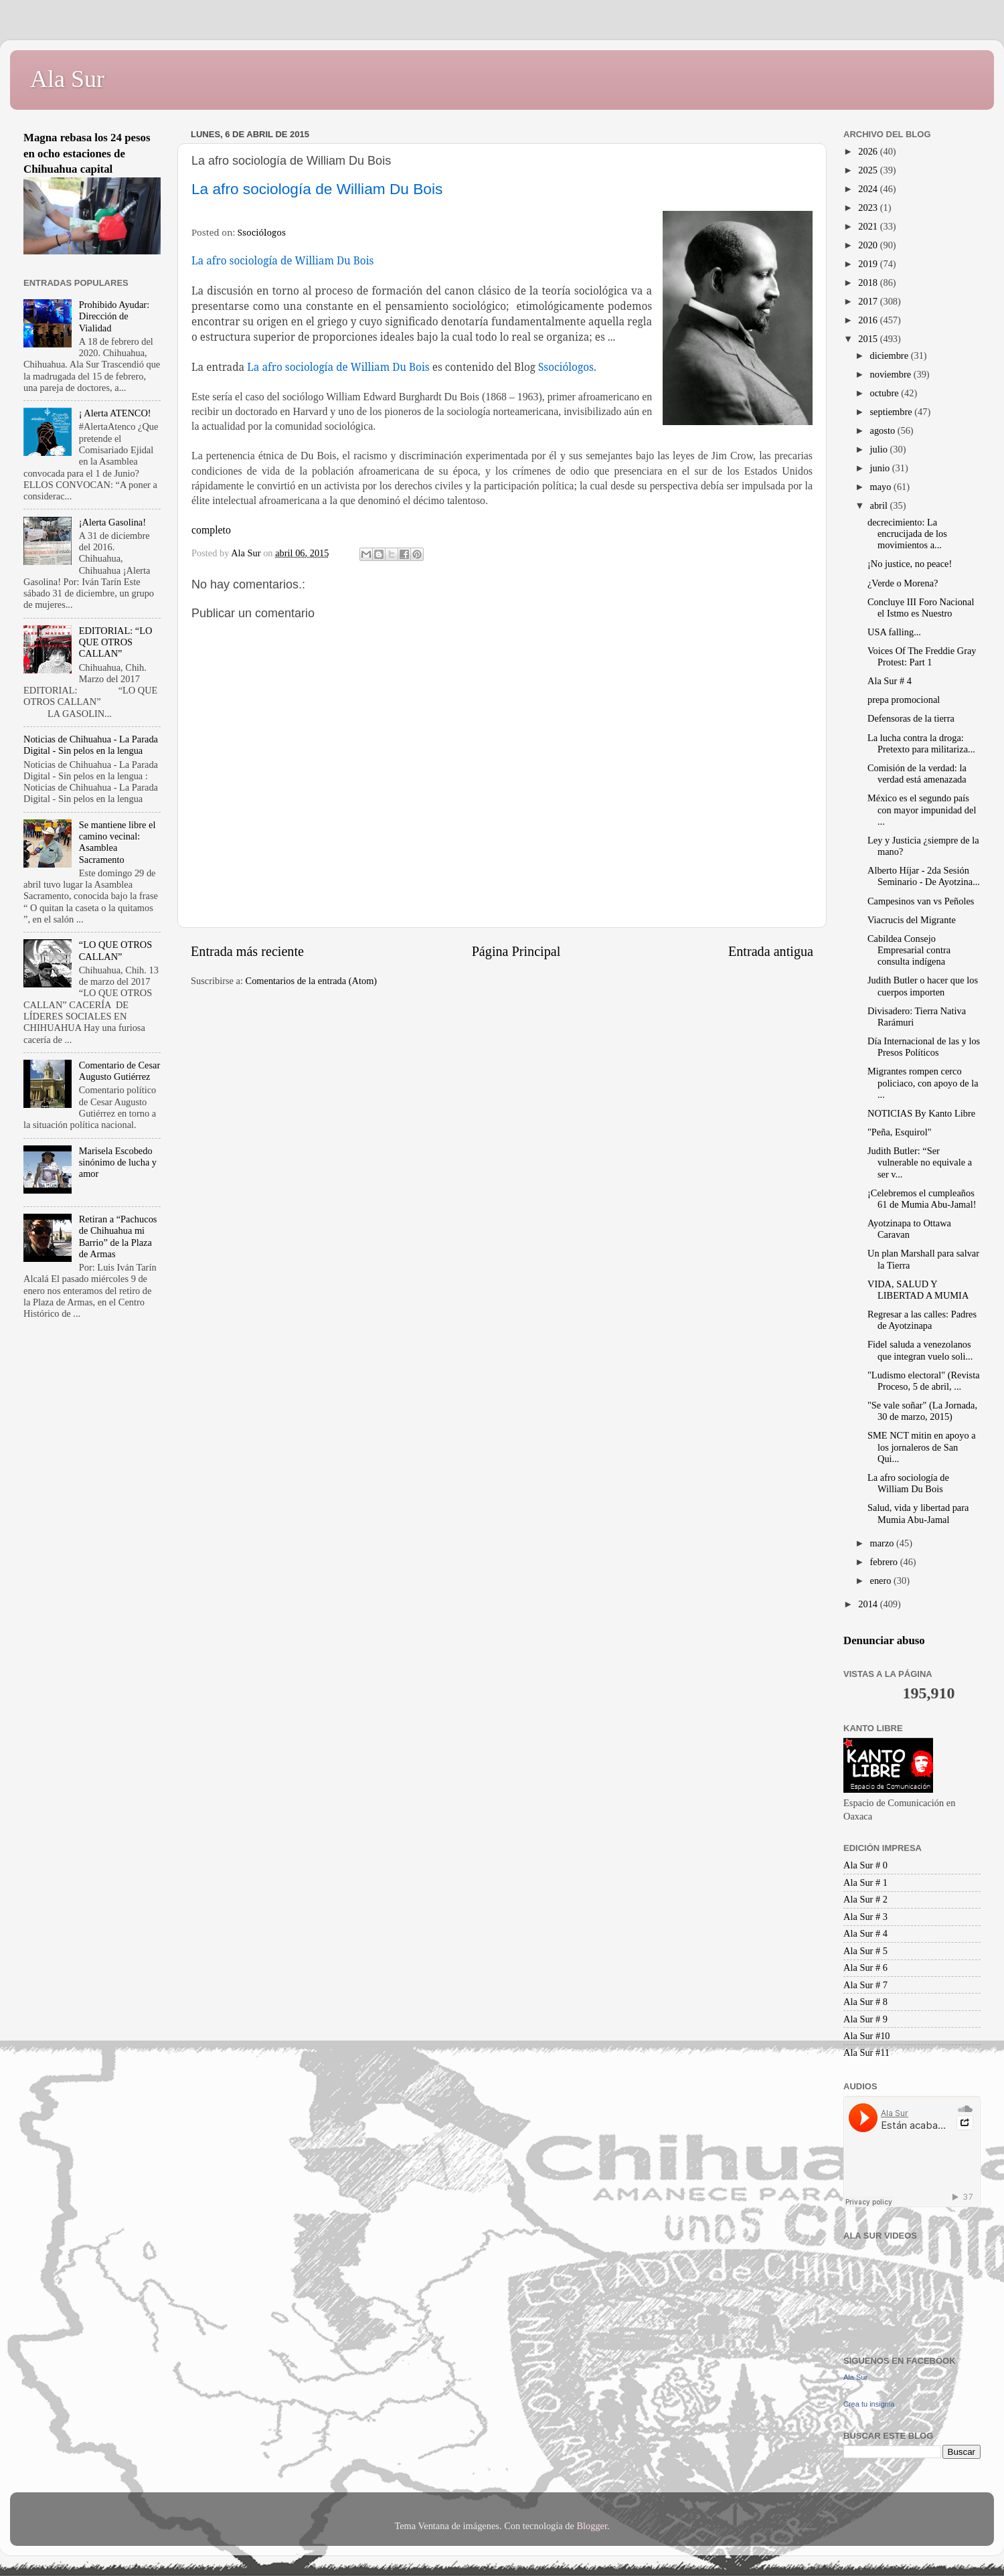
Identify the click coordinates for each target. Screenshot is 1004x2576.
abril (880, 505)
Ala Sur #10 (866, 2035)
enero (882, 1580)
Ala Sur (67, 79)
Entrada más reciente (247, 951)
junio (881, 468)
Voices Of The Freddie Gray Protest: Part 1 (922, 656)
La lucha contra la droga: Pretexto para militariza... (921, 743)
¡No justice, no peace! (909, 563)
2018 (869, 282)
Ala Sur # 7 (865, 1985)
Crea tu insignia (868, 2404)
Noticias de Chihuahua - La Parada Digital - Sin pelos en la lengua (90, 745)
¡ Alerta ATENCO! (115, 413)
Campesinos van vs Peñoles (921, 901)
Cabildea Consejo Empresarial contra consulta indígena (908, 950)
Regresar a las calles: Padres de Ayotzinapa (922, 1320)
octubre (886, 393)
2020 (869, 245)
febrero (885, 1561)
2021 (869, 226)
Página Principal (516, 951)
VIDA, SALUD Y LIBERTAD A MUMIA (918, 1290)
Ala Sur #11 (866, 2052)
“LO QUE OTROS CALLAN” (116, 950)
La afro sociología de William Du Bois (908, 1483)
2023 (869, 207)
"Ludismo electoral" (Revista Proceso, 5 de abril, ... (923, 1381)
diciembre (890, 355)
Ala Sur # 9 (865, 2019)
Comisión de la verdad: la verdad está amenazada (917, 773)
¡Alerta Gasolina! (112, 522)
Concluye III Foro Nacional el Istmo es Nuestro (920, 607)
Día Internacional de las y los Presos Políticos (923, 1047)
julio (880, 449)
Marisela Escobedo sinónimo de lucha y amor (118, 1162)
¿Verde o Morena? (902, 583)
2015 (869, 338)
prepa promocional (903, 699)
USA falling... (894, 632)
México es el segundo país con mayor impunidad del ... (921, 810)
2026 (869, 151)
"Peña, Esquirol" (899, 1132)
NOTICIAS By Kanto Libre (921, 1113)
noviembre (892, 374)
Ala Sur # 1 (865, 1882)
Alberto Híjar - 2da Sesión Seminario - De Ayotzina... (923, 876)
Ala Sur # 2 (865, 1899)
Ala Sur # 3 (865, 1916)
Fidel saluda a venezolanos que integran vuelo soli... (920, 1350)
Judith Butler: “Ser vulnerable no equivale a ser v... (919, 1162)
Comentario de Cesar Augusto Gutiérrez (119, 1071)
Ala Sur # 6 (865, 1967)
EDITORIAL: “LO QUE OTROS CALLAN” (116, 642)
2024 (869, 188)
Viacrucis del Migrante (911, 919)
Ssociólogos (262, 232)
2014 (869, 1604)
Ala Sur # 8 (865, 2001)
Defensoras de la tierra (910, 718)
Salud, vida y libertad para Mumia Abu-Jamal (918, 1513)
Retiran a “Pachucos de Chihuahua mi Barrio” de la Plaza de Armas (118, 1236)
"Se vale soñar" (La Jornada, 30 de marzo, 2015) (922, 1411)
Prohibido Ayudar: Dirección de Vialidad (114, 316)
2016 (869, 320)
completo (211, 530)
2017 (869, 301)
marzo (883, 1543)
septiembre (892, 411)
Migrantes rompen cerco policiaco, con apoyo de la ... (923, 1083)
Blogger (591, 2525)
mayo (882, 486)
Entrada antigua (770, 951)
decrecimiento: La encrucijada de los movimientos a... (907, 534)
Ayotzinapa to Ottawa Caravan (909, 1229)
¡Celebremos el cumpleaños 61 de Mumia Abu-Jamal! (921, 1199)
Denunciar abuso (884, 1640)
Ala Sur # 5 (865, 1950)
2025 (869, 170)
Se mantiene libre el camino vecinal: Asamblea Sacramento (117, 842)
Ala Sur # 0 (865, 1865)
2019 (869, 263)
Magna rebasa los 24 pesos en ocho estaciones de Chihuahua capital (87, 153)
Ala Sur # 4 (889, 680)
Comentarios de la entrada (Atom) (312, 980)
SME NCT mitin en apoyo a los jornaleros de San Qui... (921, 1447)
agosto (884, 430)
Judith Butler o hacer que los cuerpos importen (922, 986)
